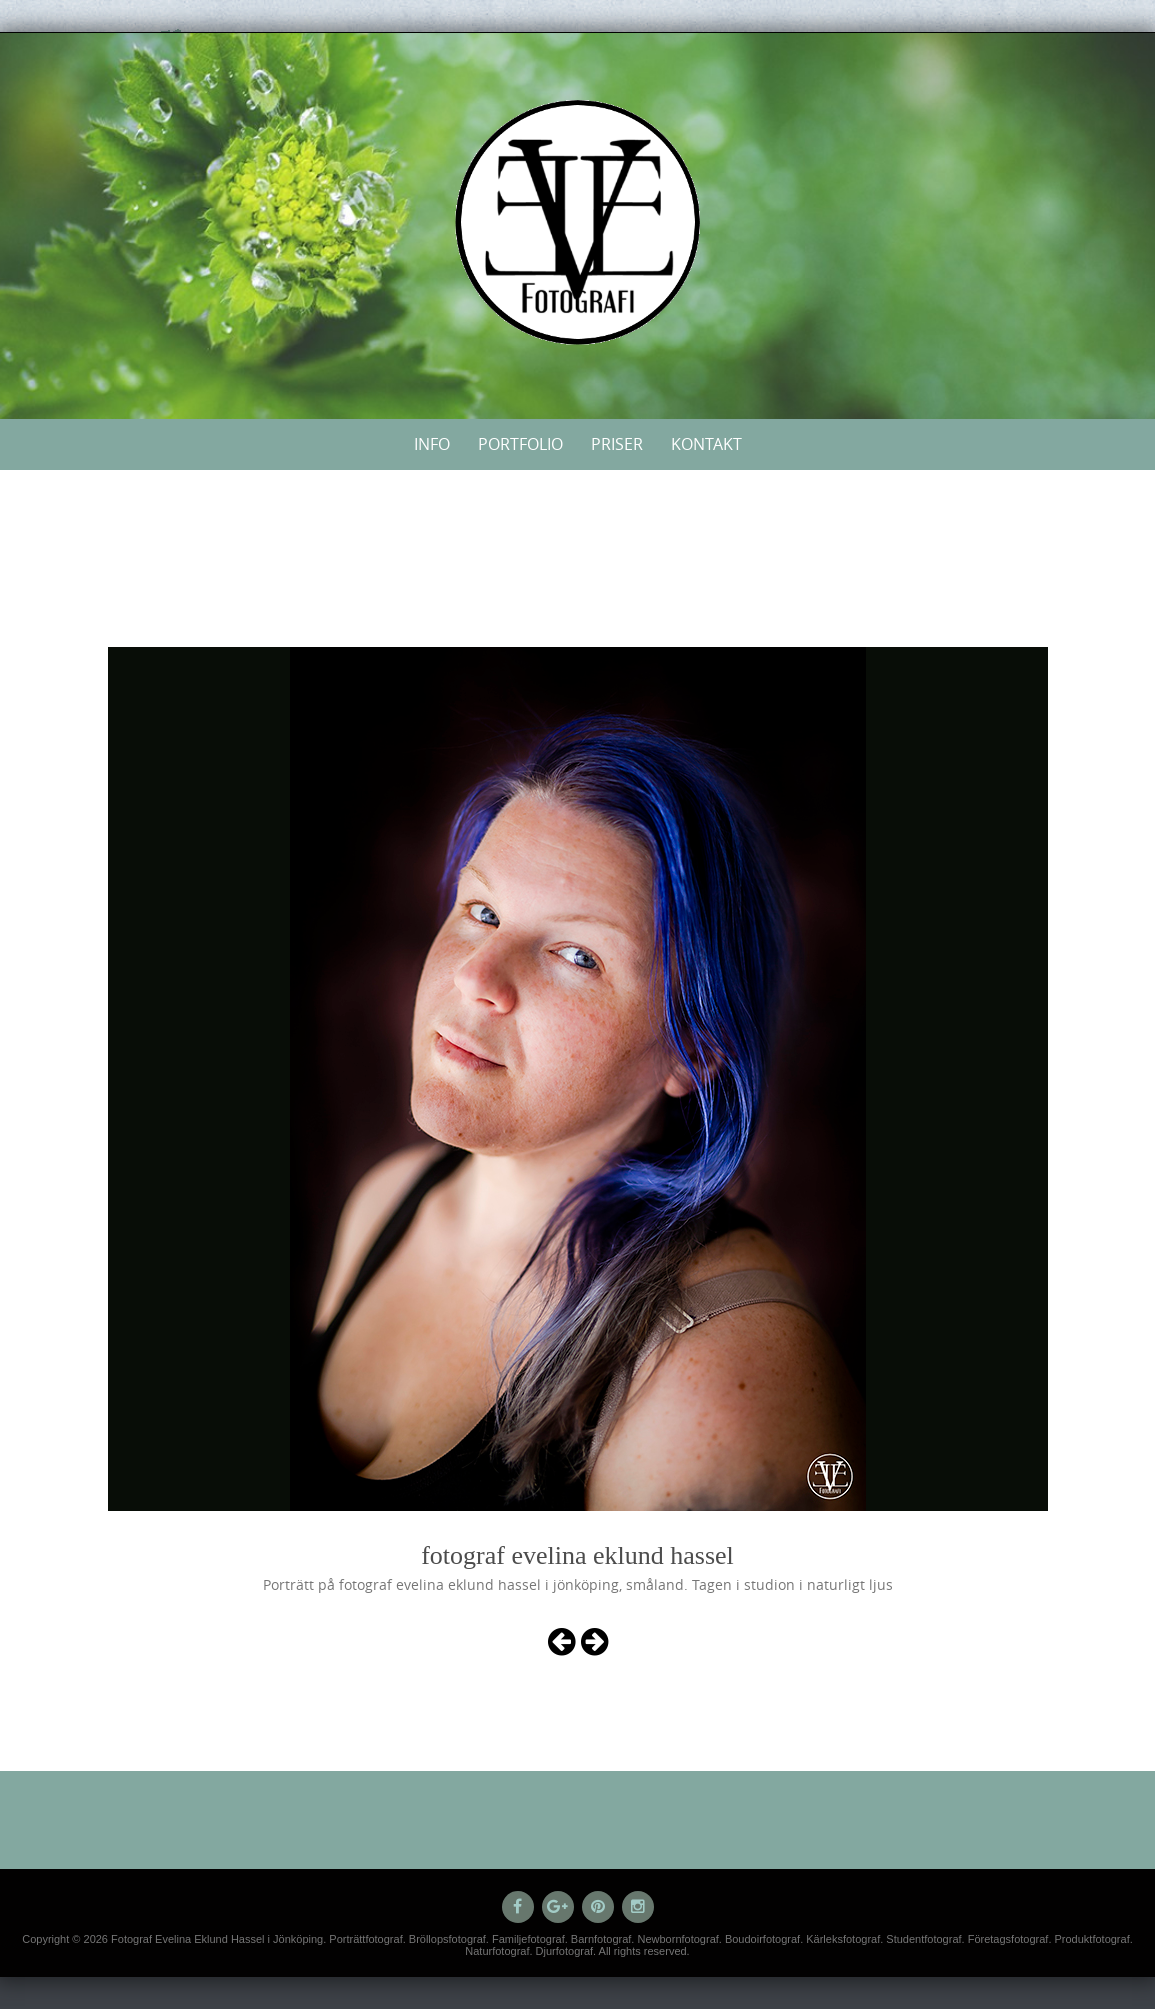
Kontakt (706, 444)
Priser (617, 444)
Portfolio (520, 444)
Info (432, 444)
